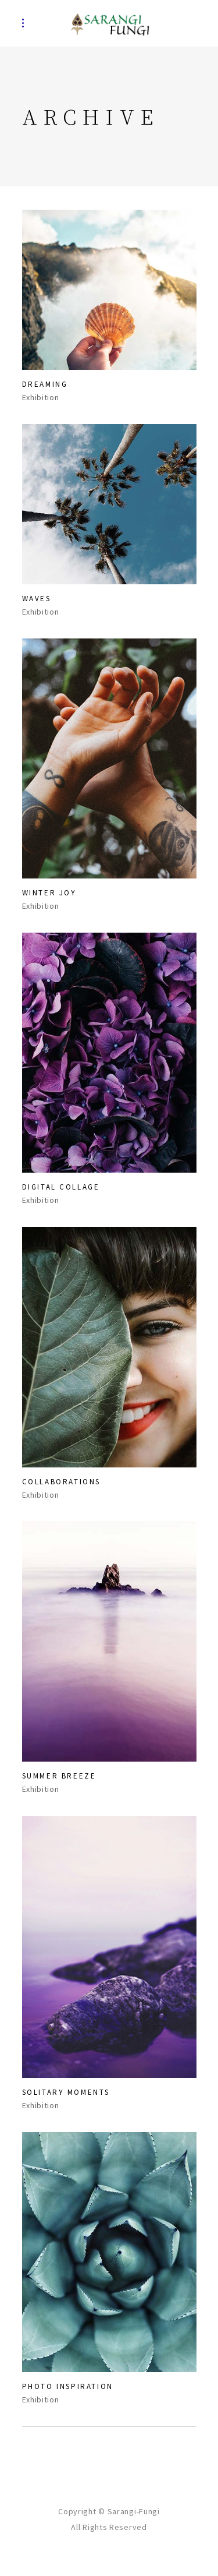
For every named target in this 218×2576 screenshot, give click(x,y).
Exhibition (40, 398)
